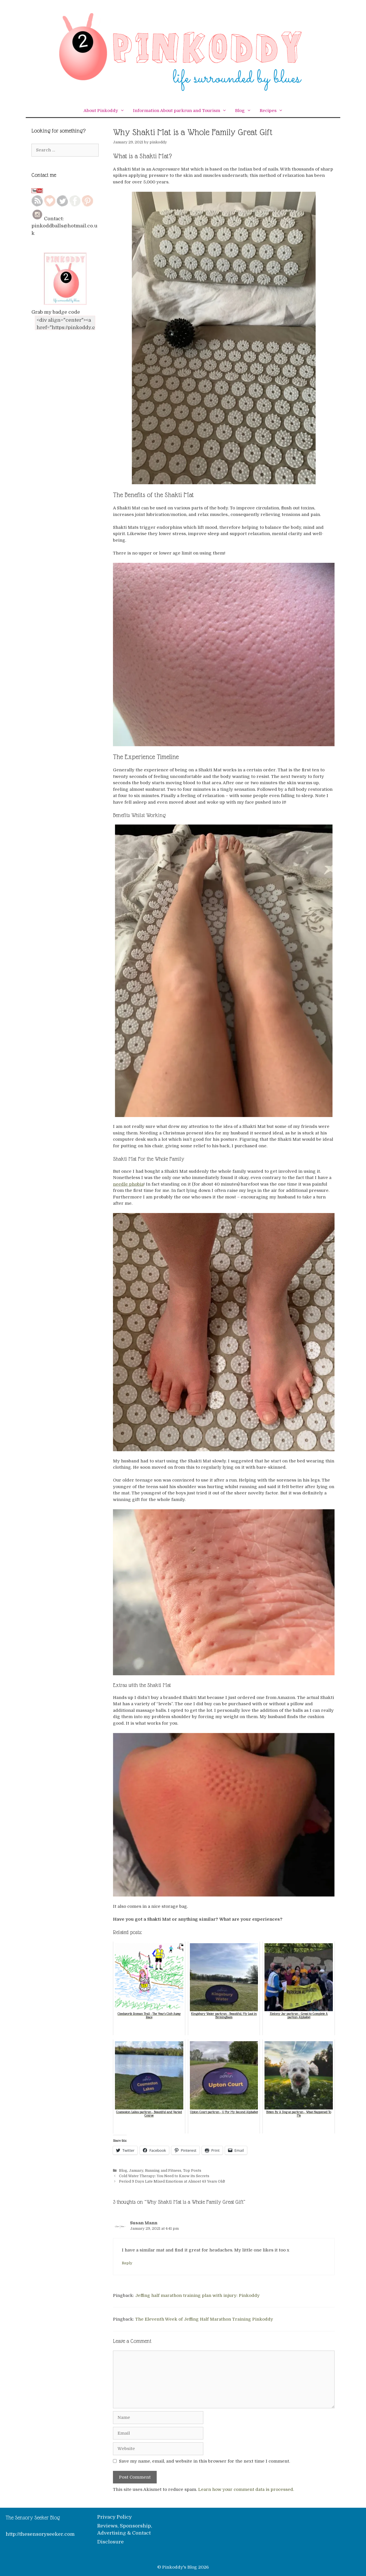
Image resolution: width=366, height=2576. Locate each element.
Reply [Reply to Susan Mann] (127, 2263)
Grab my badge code (55, 312)
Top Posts (192, 2171)
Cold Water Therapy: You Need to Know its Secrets (164, 2176)
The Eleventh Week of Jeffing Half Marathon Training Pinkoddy (204, 2319)
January (136, 2171)
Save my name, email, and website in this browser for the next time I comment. (204, 2461)
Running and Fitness (163, 2171)
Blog (245, 110)
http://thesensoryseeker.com (40, 2534)
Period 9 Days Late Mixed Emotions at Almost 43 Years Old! (172, 2181)
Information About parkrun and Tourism (182, 110)
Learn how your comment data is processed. (246, 2489)
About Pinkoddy (106, 110)
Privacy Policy (114, 2517)
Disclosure (110, 2542)
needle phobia (128, 1184)
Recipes (273, 110)
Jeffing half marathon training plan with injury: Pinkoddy (197, 2295)
